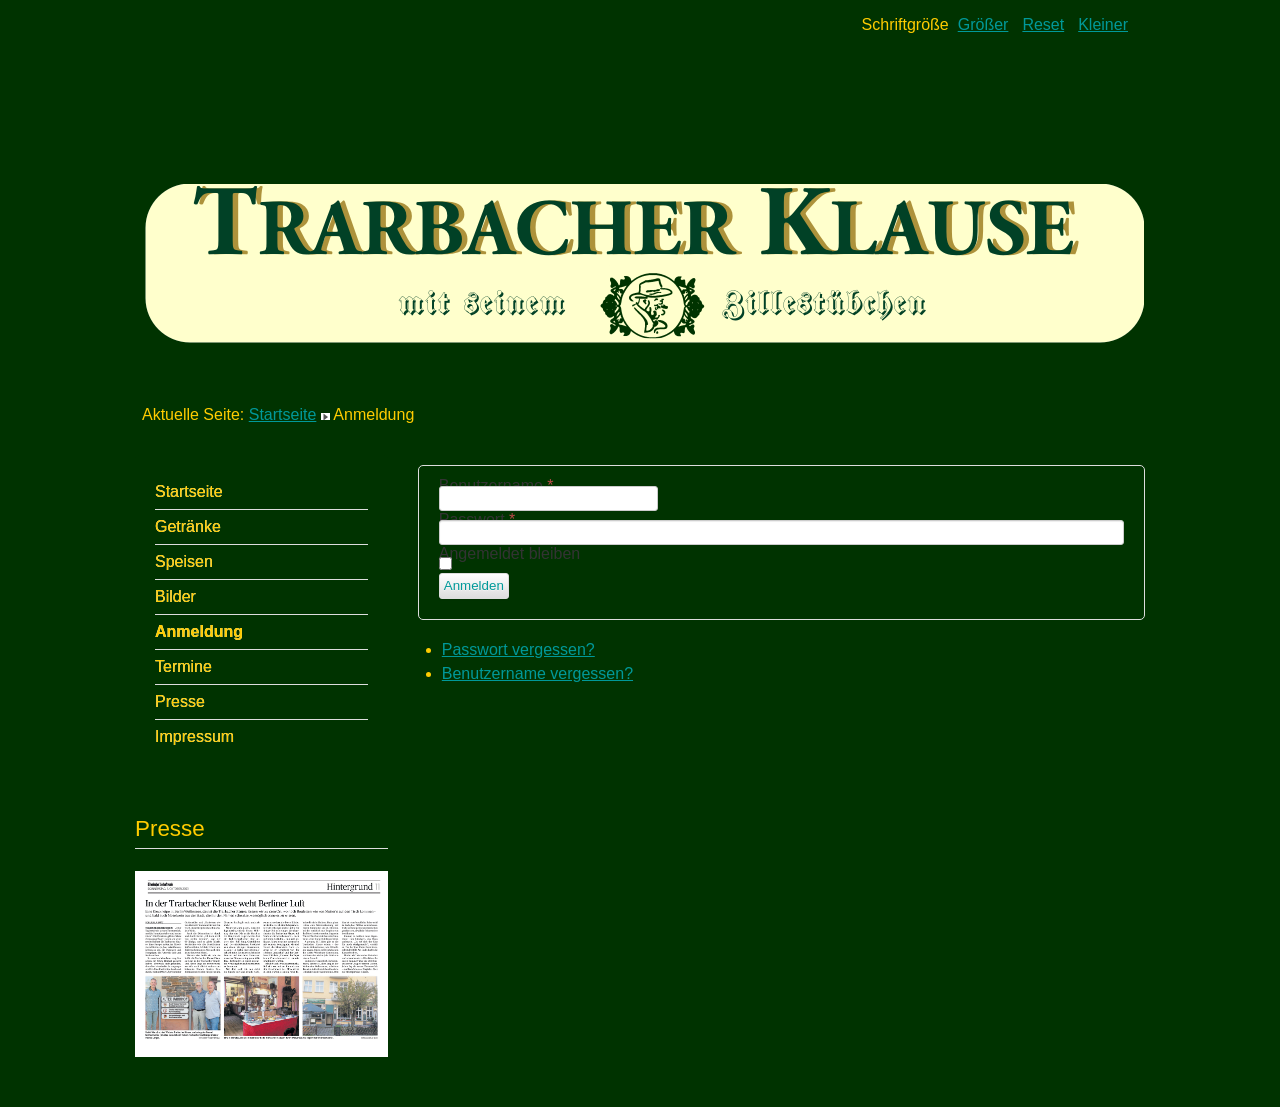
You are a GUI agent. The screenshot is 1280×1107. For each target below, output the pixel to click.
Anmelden (474, 585)
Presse (180, 701)
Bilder (175, 596)
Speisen (184, 561)
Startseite (283, 414)
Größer (983, 24)
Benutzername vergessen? (537, 673)
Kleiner (1103, 24)
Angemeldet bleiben (509, 553)
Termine (183, 666)
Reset (1043, 24)
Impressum (194, 736)
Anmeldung (199, 631)
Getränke (188, 526)
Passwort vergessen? (518, 649)
